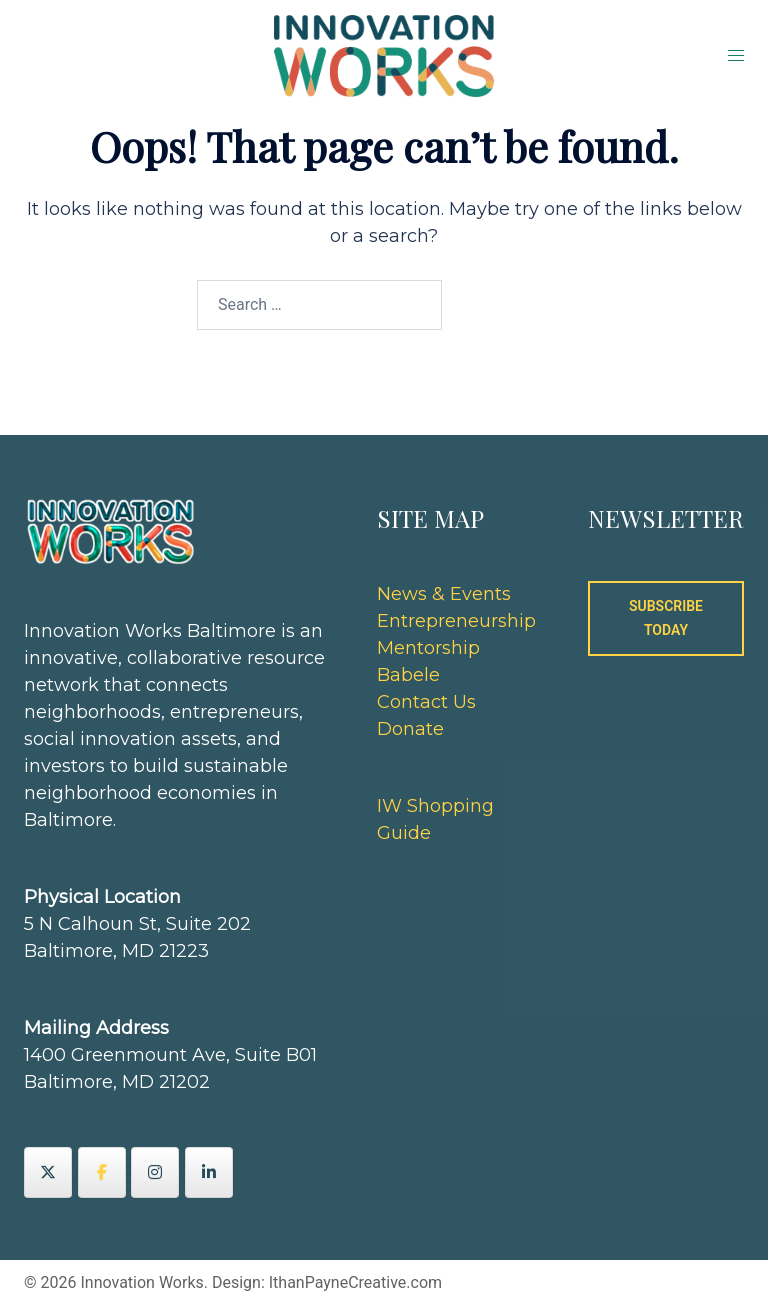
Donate (410, 729)
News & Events (444, 594)
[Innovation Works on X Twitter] (48, 1172)
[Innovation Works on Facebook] (102, 1172)
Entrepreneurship (456, 621)
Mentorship (428, 648)
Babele (408, 675)
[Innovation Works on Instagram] (155, 1172)
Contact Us (426, 702)
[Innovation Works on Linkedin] (209, 1172)
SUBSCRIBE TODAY (666, 618)
